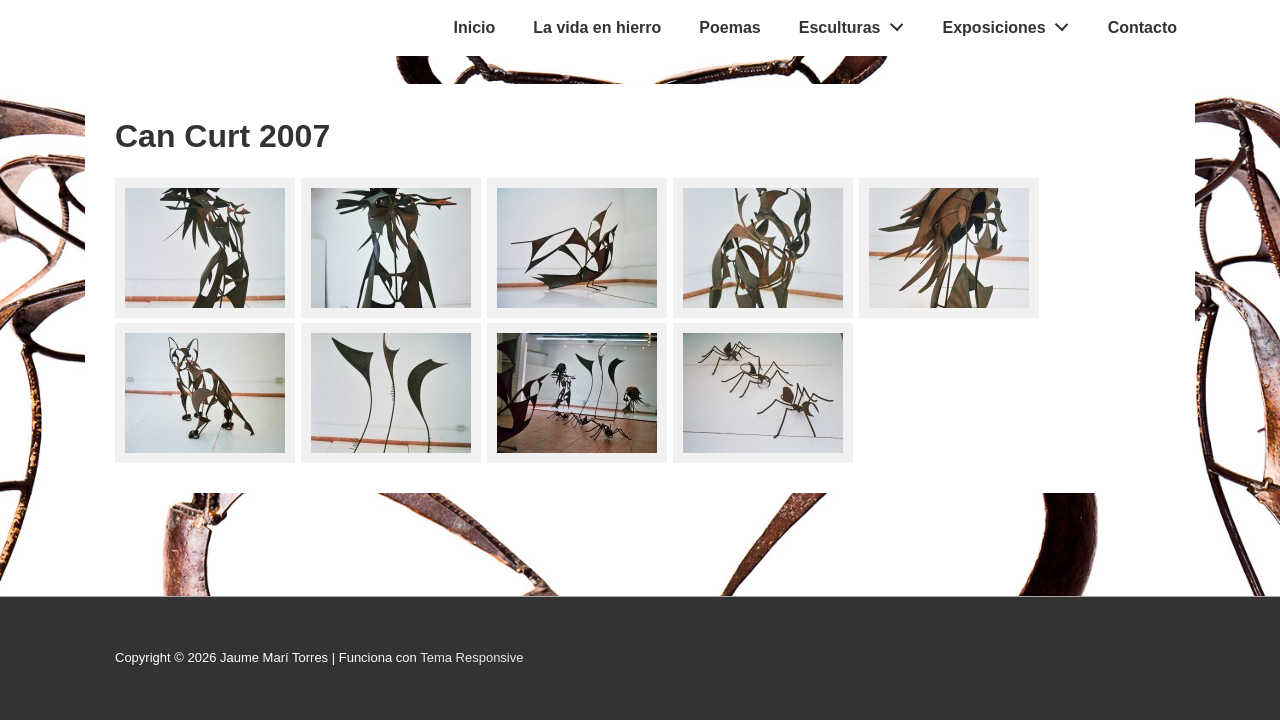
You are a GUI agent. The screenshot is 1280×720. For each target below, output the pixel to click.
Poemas (729, 27)
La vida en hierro (597, 27)
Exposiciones (1011, 23)
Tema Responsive (471, 657)
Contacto (1142, 27)
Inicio (475, 27)
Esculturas (857, 23)
